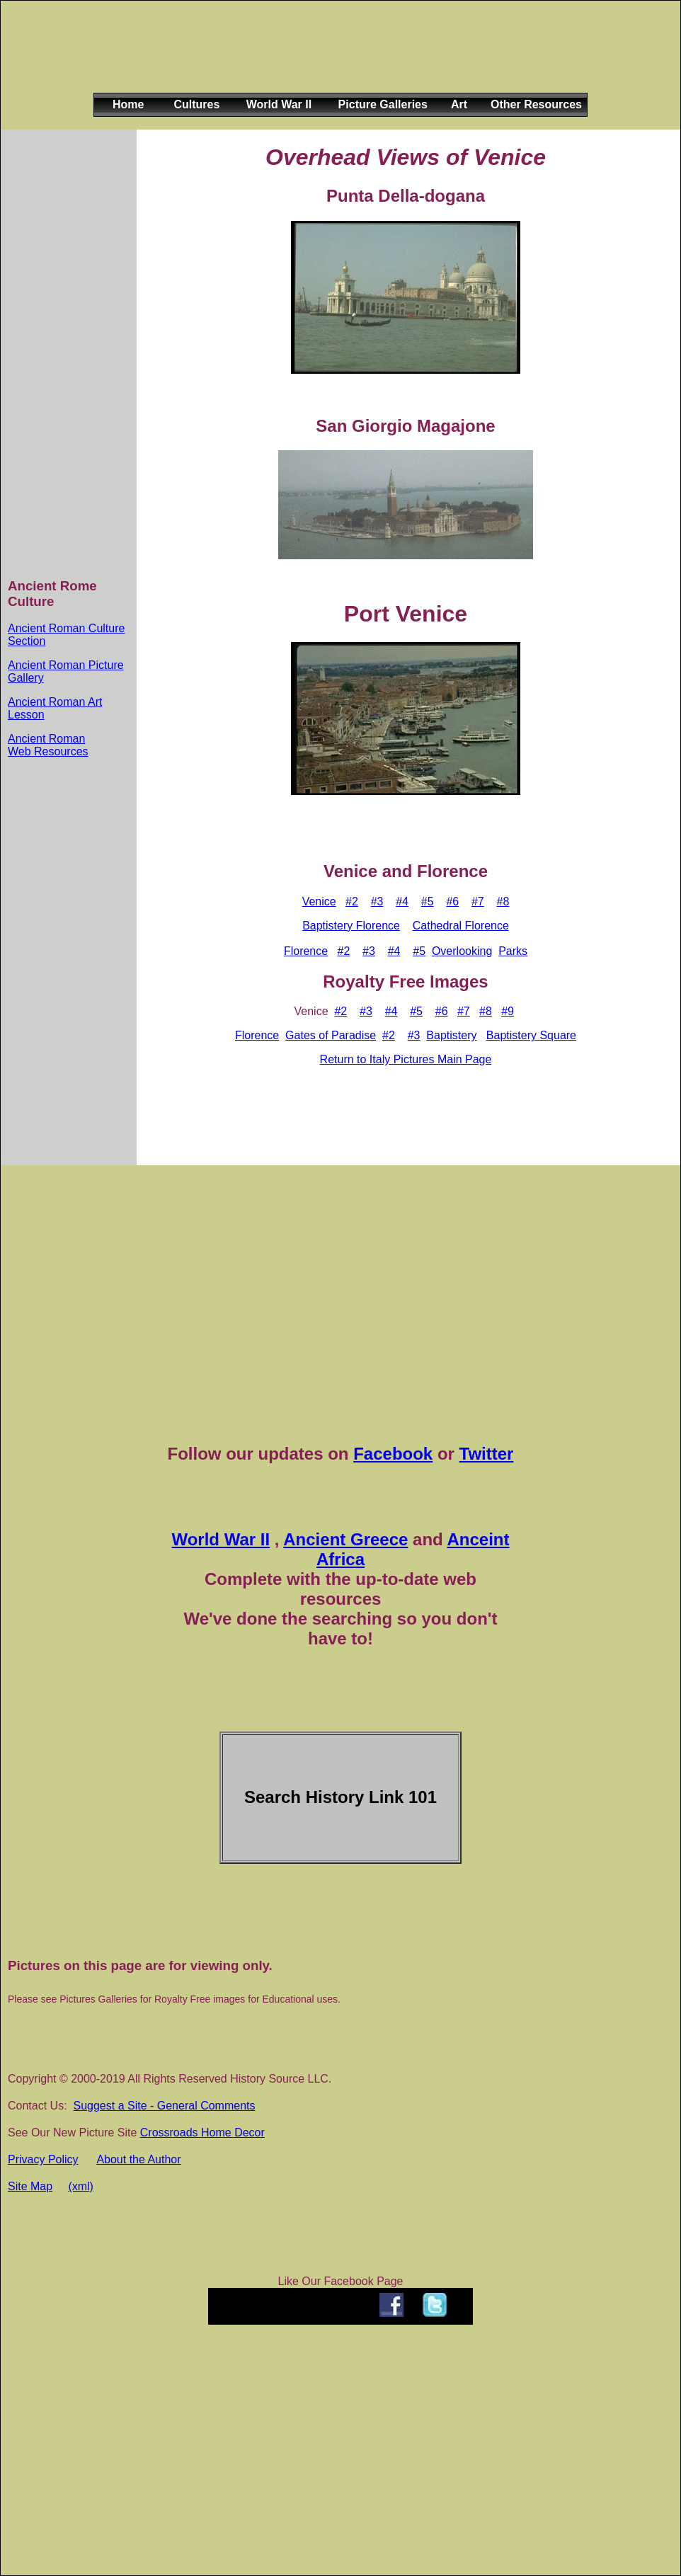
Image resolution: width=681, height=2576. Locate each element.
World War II (220, 1539)
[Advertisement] (337, 58)
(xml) (80, 2186)
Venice (319, 901)
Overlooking (462, 951)
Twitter (486, 1453)
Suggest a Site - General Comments (164, 2106)
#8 (503, 901)
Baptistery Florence (351, 926)
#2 (351, 901)
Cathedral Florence (461, 926)
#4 (402, 901)
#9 (507, 1011)
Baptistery (451, 1035)
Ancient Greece (345, 1539)
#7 (477, 901)
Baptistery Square (531, 1035)
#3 (377, 901)
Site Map (30, 2186)
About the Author (138, 2159)
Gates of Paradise (330, 1035)
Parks (512, 951)
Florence (306, 951)
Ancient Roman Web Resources (48, 745)
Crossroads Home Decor (202, 2132)
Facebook (393, 1453)
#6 (452, 901)
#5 (427, 901)
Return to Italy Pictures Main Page (406, 1059)
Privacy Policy (43, 2159)
